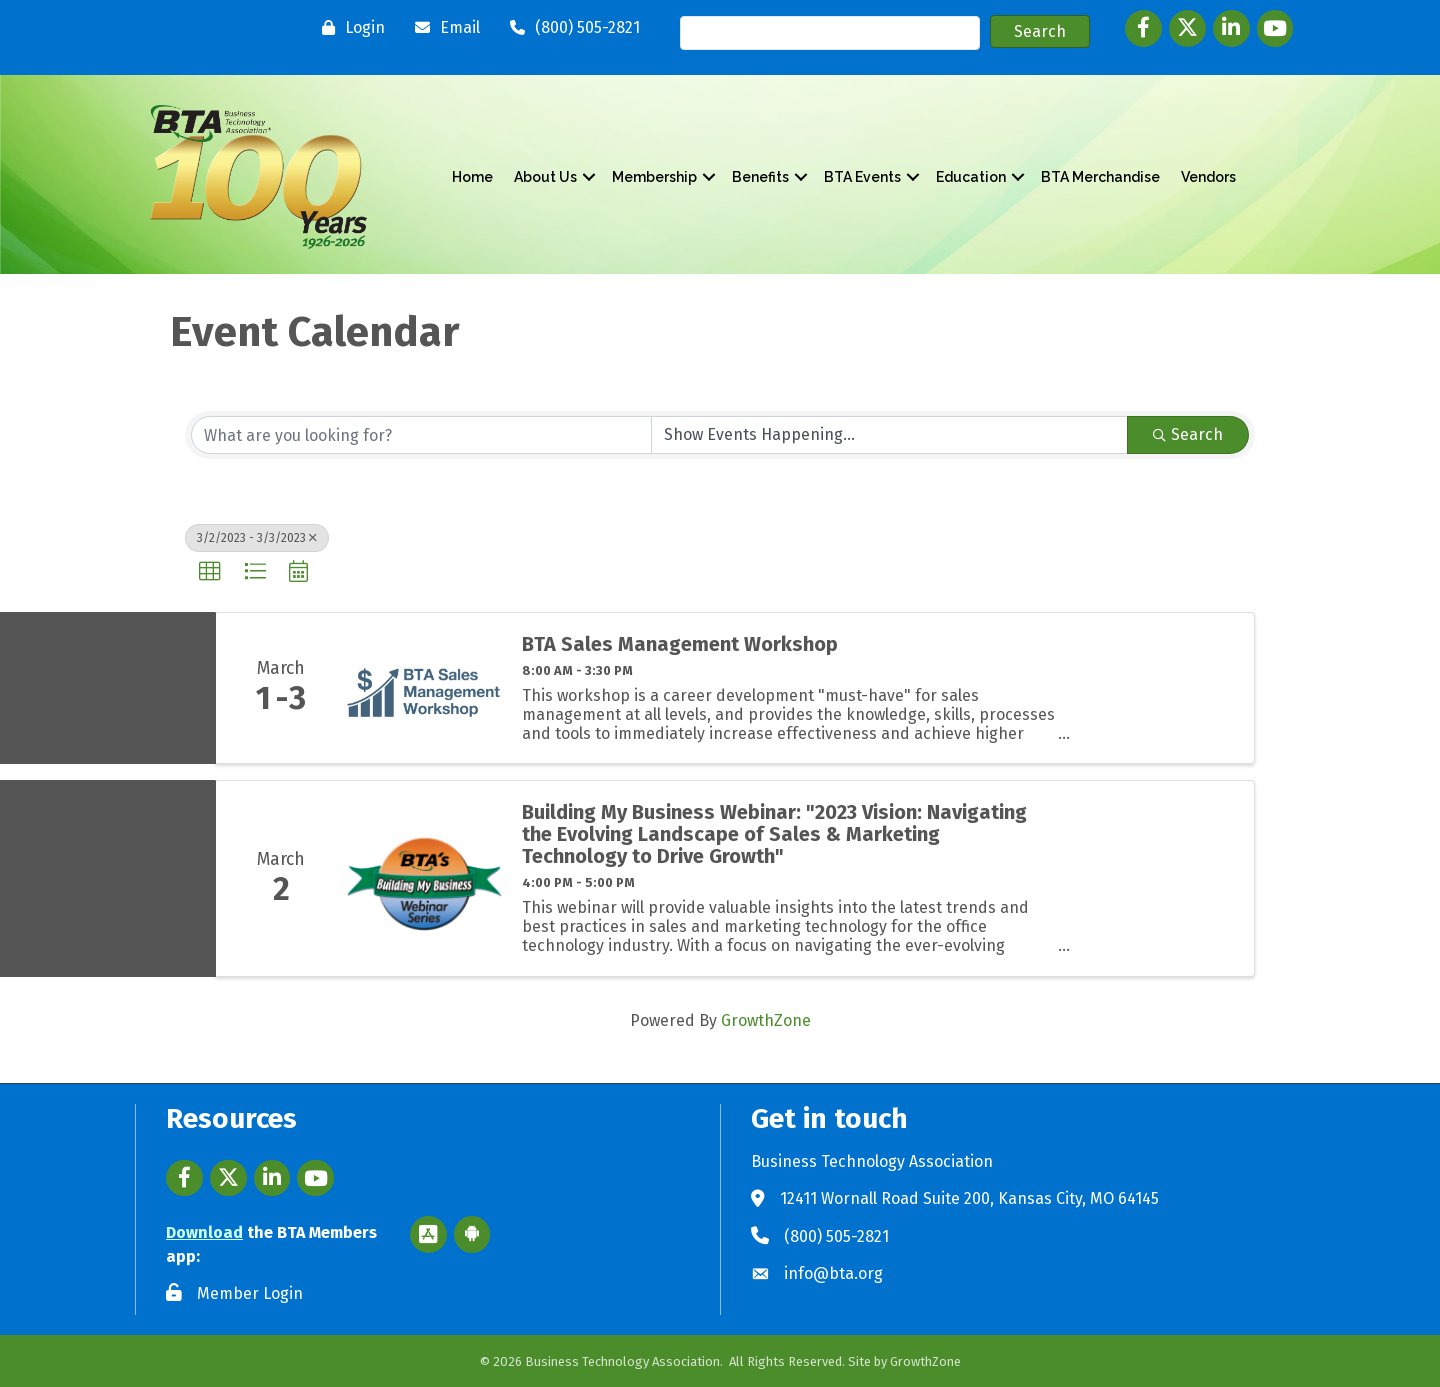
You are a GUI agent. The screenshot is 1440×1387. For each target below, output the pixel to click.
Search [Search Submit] (1188, 434)
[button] (210, 572)
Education (971, 177)
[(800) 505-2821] (570, 28)
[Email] (442, 28)
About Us (545, 177)
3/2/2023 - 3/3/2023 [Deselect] (257, 538)
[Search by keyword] (421, 435)
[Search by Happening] (889, 435)
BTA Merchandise (1100, 177)
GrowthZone (766, 1020)
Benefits (760, 177)
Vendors (1208, 177)
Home (472, 177)
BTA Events (862, 177)
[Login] (348, 28)
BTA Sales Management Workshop (680, 644)
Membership (654, 177)
